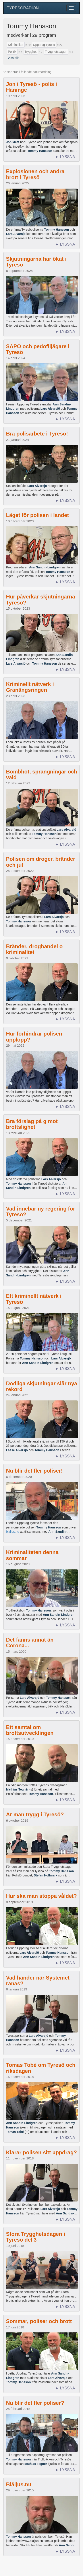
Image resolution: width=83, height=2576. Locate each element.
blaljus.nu (12, 1531)
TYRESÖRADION (23, 8)
